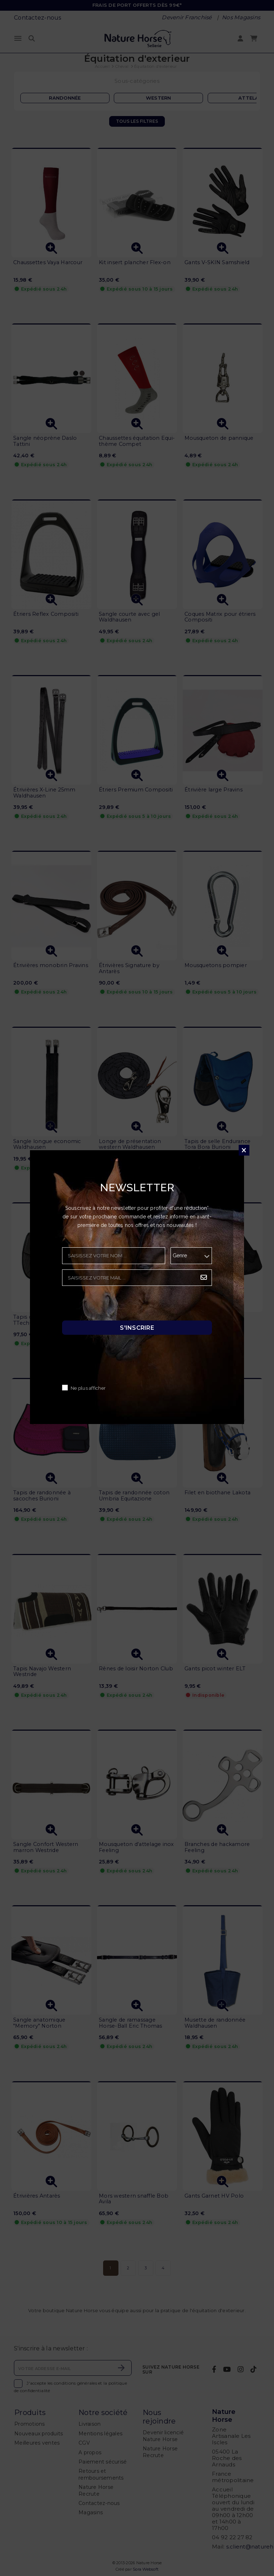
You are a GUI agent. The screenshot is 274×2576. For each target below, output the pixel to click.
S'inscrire (137, 1327)
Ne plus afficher (88, 1388)
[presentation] (116, 1305)
